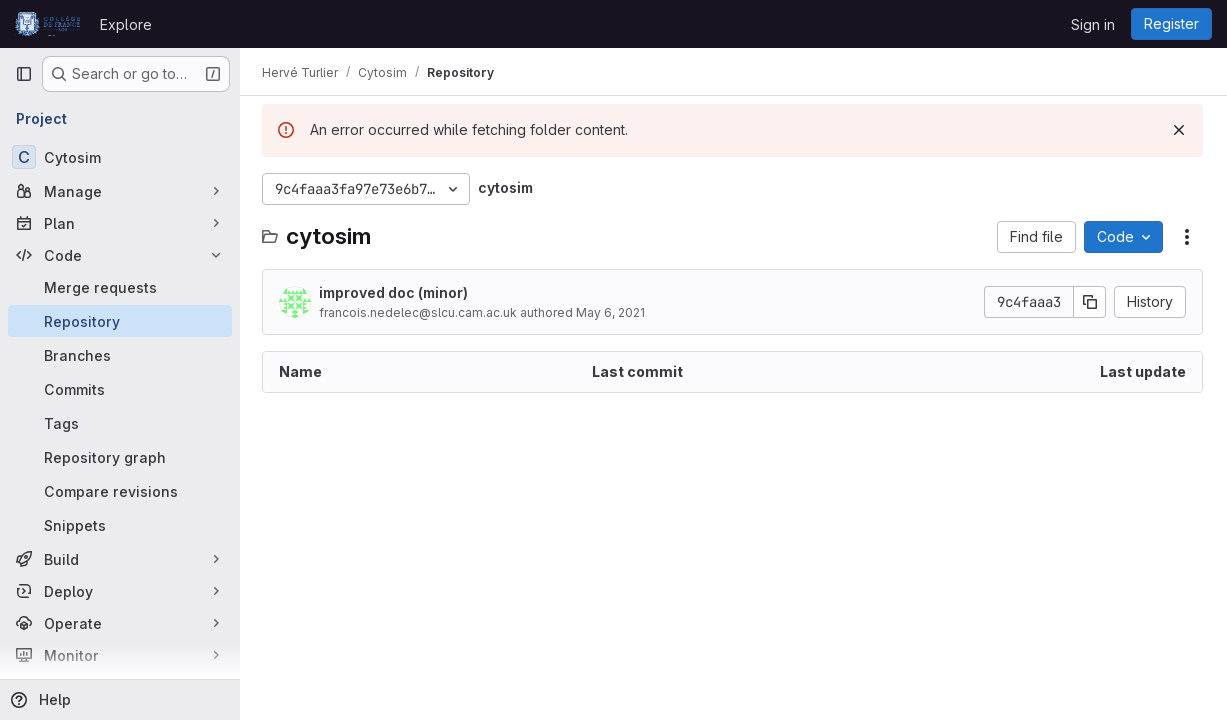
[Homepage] (47, 24)
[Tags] (120, 423)
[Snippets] (120, 525)
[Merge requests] (120, 287)
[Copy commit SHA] (1090, 302)
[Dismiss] (1179, 130)
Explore (126, 24)
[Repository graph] (120, 457)
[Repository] (120, 321)
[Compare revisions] (120, 491)
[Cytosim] (120, 157)
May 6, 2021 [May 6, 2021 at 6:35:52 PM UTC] (612, 312)
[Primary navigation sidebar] (24, 74)
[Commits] (120, 389)
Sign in (1093, 24)
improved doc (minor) (395, 292)
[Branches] (120, 355)
